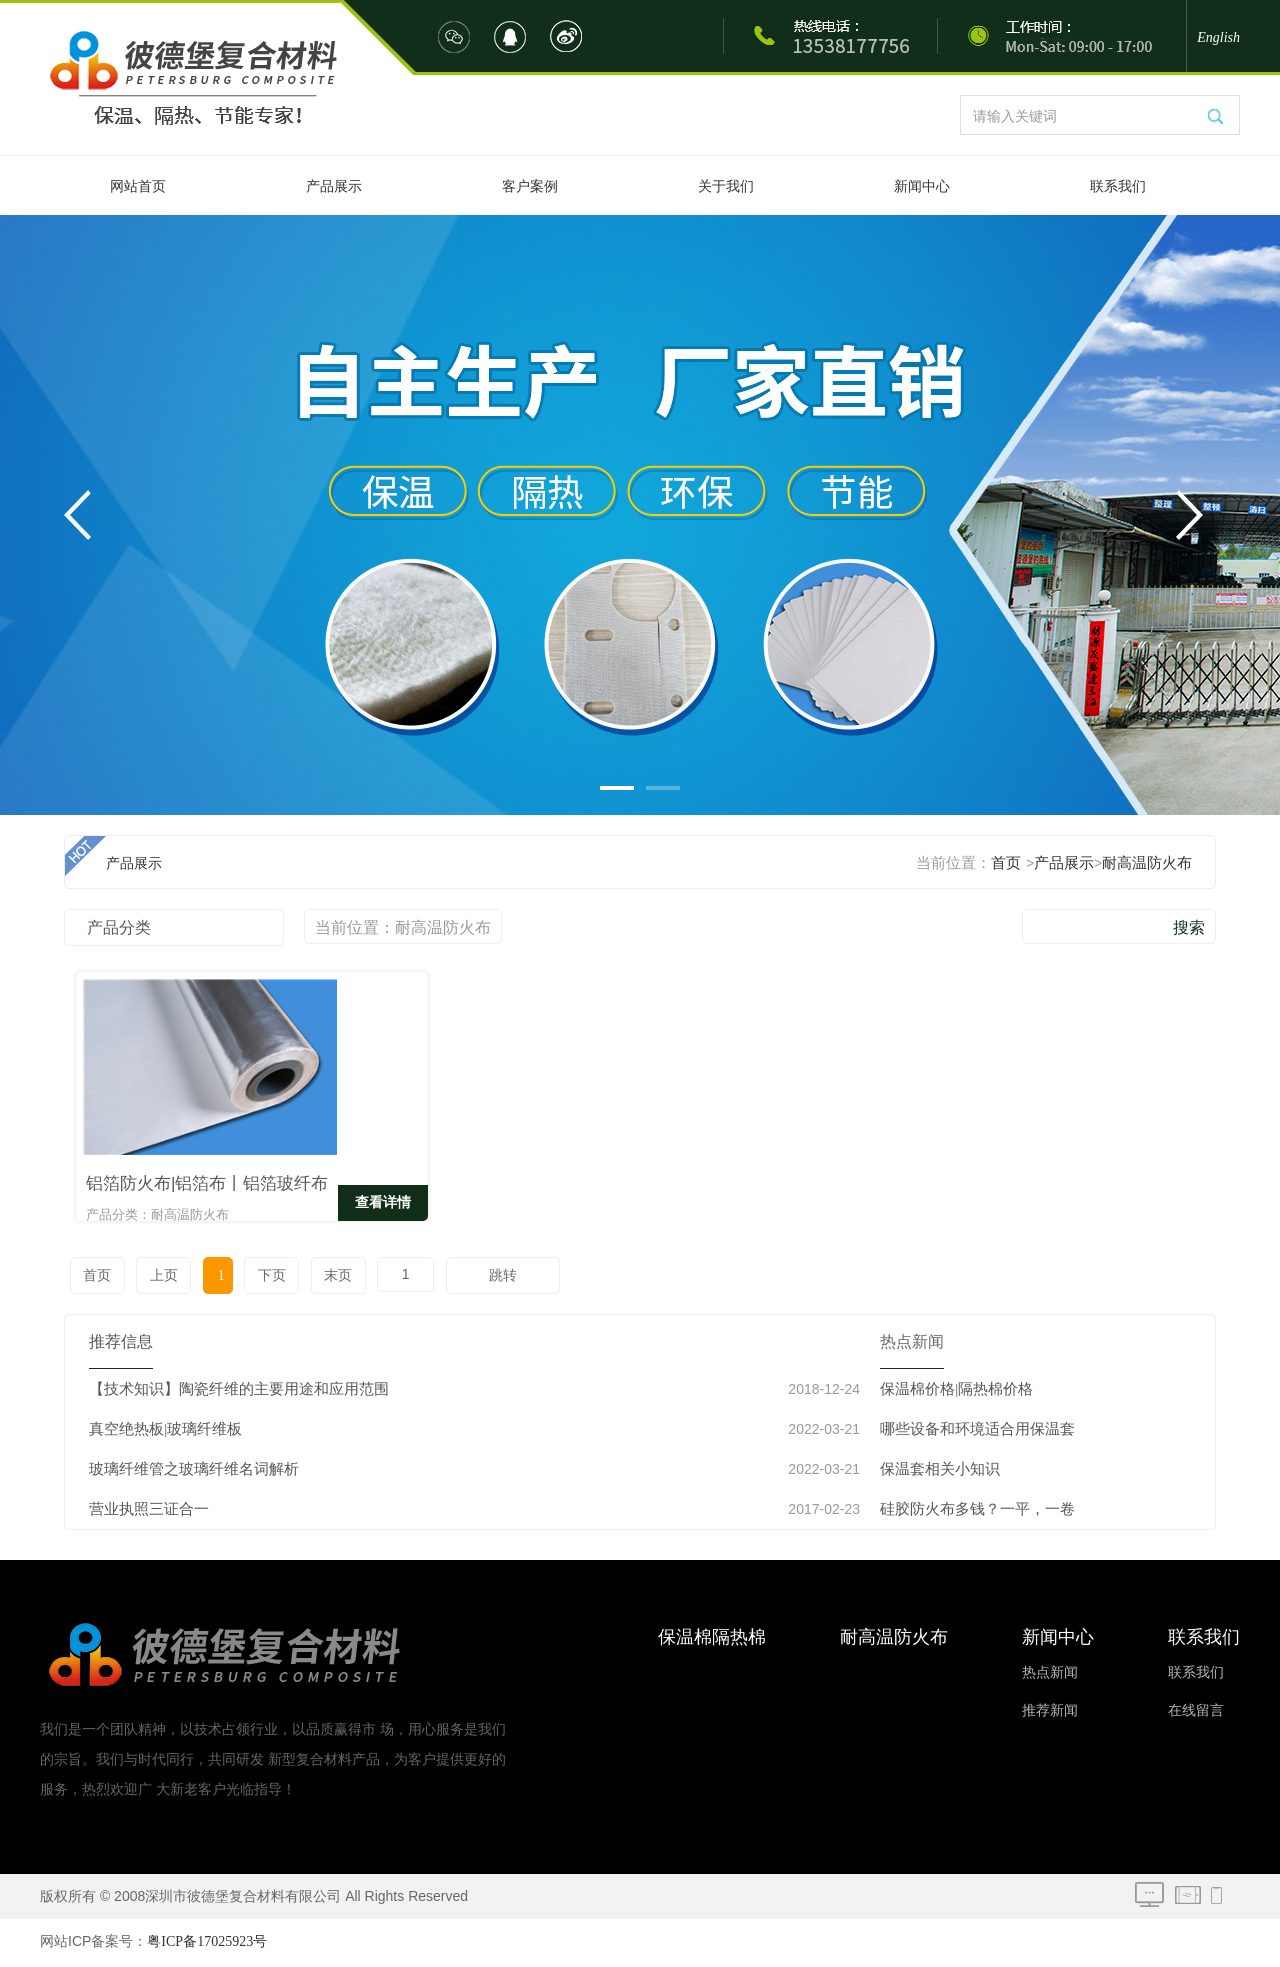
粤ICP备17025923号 (207, 1944)
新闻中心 (922, 186)
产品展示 (334, 186)
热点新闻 (1050, 1675)
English (1218, 37)
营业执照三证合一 (149, 1512)
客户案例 (530, 186)
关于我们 (726, 186)
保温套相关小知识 (940, 1472)
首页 (1006, 863)
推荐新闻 (1050, 1713)
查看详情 (295, 1207)
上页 (160, 1278)
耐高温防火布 (1147, 863)
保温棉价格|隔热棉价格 (956, 1392)
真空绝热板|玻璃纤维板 (165, 1432)
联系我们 (1118, 186)
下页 (261, 1278)
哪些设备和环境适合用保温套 (977, 1432)
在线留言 (1196, 1713)
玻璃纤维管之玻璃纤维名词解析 (194, 1472)
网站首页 (138, 186)
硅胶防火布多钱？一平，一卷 (977, 1512)
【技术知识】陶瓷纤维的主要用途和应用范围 (239, 1392)
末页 (325, 1278)
